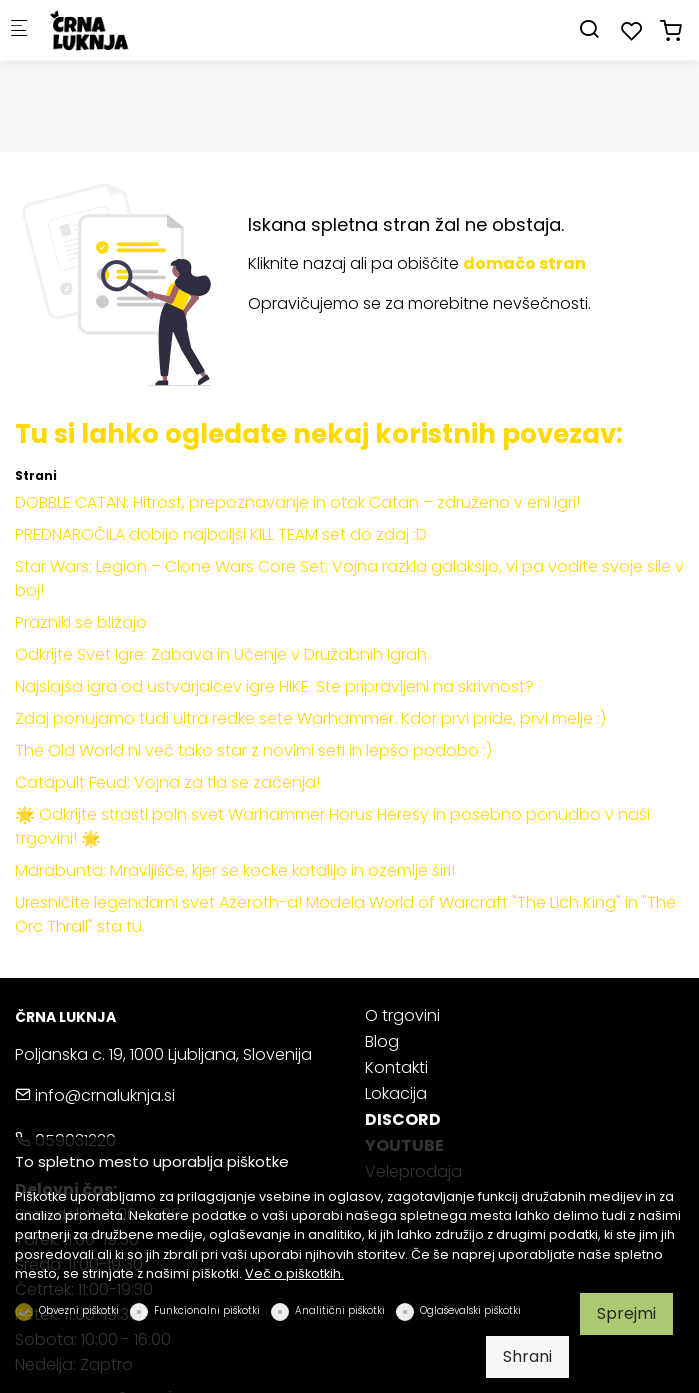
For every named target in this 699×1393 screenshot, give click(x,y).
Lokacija (396, 1093)
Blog (382, 1041)
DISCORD (403, 1119)
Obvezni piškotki (79, 1310)
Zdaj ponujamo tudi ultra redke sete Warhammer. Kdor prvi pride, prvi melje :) (310, 718)
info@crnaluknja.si (95, 1095)
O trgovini (402, 1015)
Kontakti (396, 1067)
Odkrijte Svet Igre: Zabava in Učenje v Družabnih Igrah (221, 654)
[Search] (589, 29)
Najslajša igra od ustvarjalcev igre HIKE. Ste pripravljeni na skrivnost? (274, 686)
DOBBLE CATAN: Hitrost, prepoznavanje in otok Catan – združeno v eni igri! (297, 502)
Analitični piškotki (340, 1310)
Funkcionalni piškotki (207, 1310)
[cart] (671, 31)
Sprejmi (626, 1313)
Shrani (527, 1356)
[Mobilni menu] (19, 30)
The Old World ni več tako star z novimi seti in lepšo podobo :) (253, 750)
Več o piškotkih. (294, 1273)
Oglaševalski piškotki (470, 1310)
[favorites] (632, 31)
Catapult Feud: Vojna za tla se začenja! (167, 782)
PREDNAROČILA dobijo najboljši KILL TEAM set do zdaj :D (221, 534)
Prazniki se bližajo (81, 622)
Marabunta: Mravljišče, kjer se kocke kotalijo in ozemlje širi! (235, 870)
